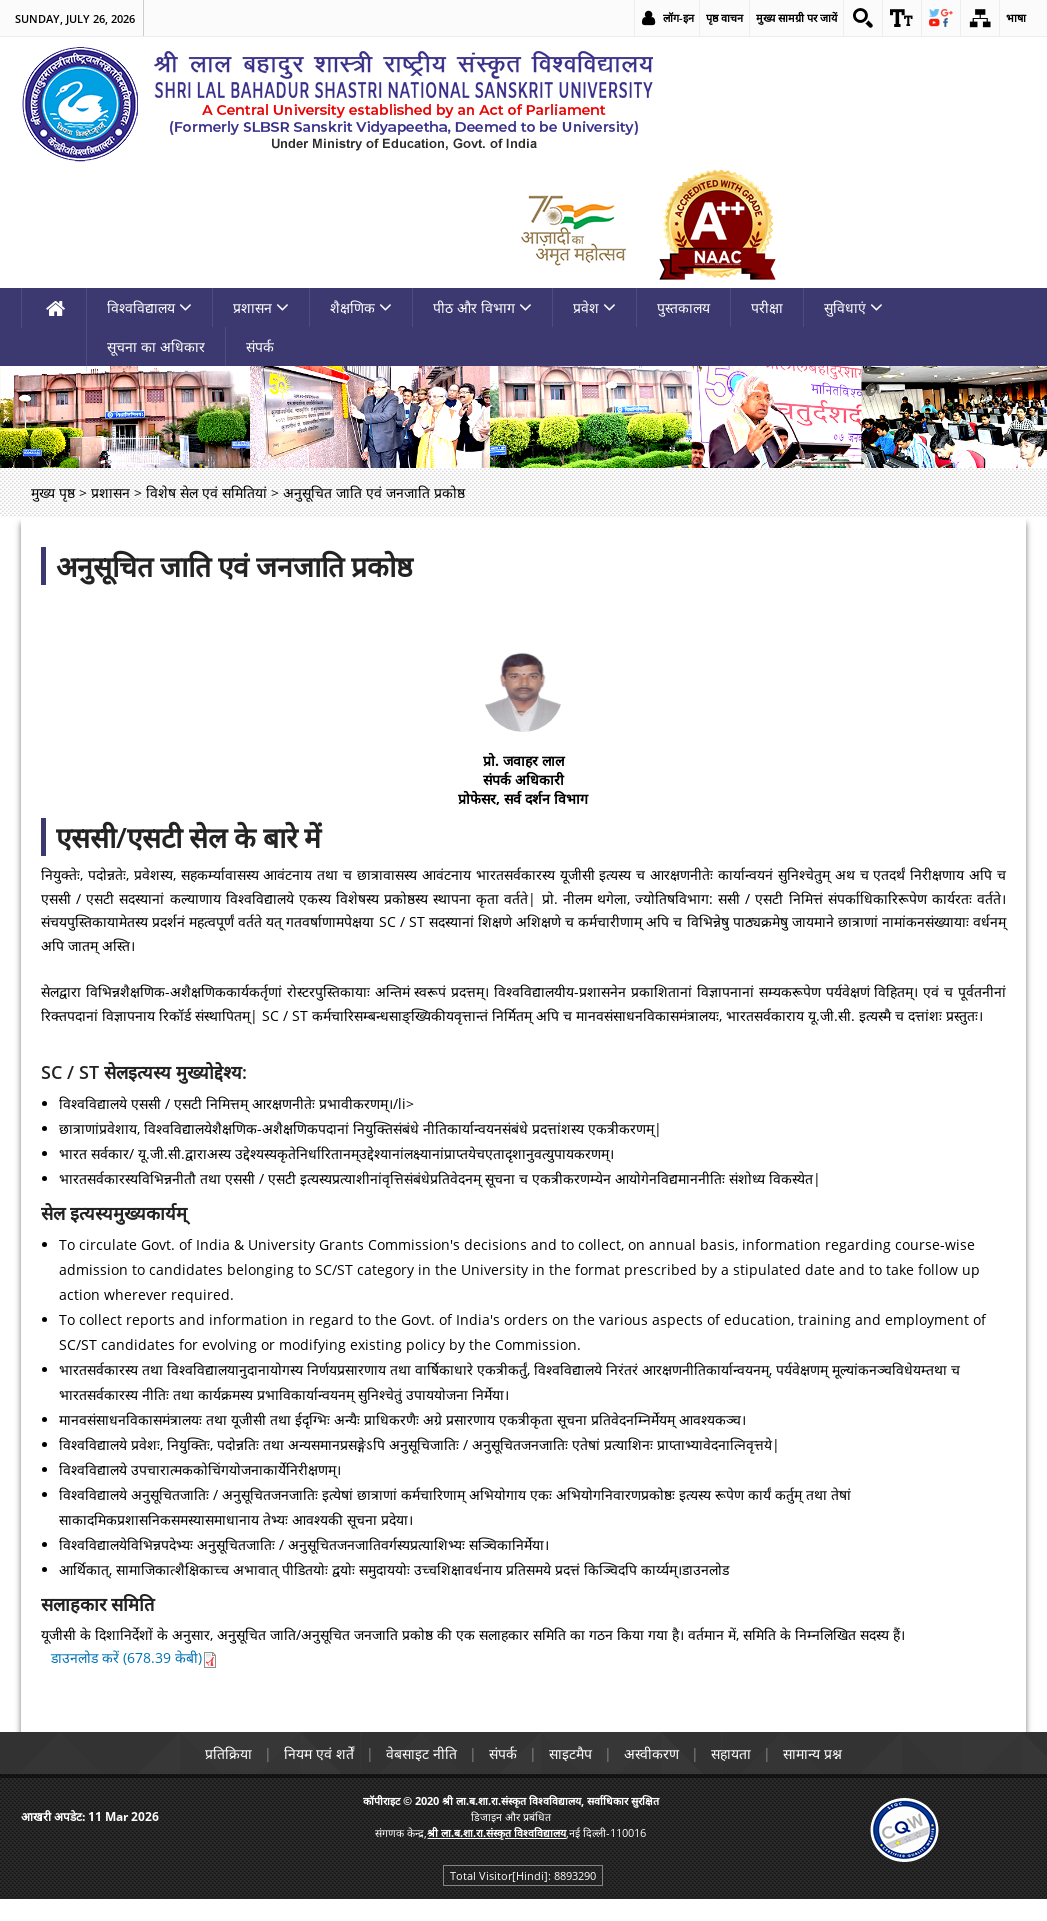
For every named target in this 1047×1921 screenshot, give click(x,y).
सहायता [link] (731, 1753)
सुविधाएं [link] (853, 307)
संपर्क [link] (260, 346)
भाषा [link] (1016, 17)
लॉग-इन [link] (678, 17)
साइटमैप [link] (570, 1753)
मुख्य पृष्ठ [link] (53, 492)
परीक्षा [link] (767, 307)
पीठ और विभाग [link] (482, 307)
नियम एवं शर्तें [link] (319, 1753)
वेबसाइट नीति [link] (421, 1753)
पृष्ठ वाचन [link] (724, 17)
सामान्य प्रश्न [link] (812, 1753)
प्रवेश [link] (594, 307)
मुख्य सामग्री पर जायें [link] (796, 17)
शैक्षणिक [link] (361, 307)
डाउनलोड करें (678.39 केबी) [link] (134, 1657)
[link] (863, 18)
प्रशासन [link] (261, 307)
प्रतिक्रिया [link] (228, 1753)
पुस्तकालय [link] (683, 307)
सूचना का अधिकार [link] (156, 346)
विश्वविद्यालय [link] (149, 307)
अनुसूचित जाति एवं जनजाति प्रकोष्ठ (234, 566)
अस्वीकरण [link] (651, 1753)
